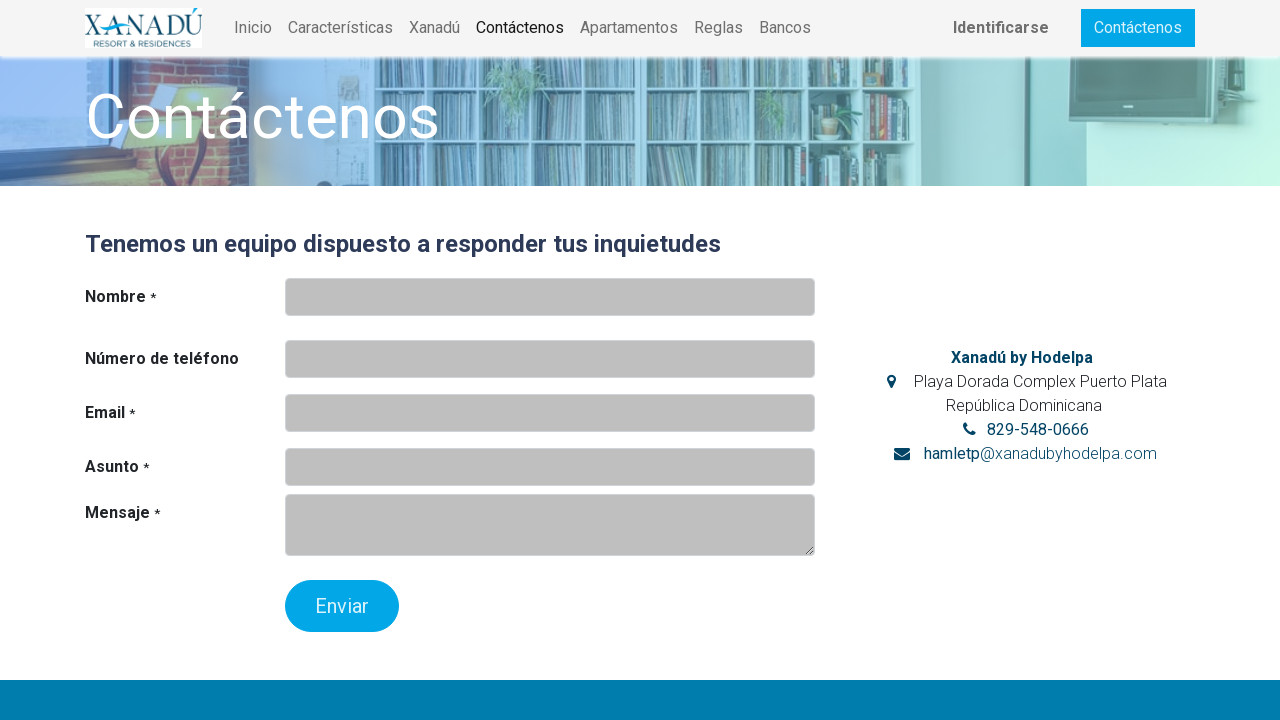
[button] (342, 605)
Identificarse (1001, 27)
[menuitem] (253, 28)
